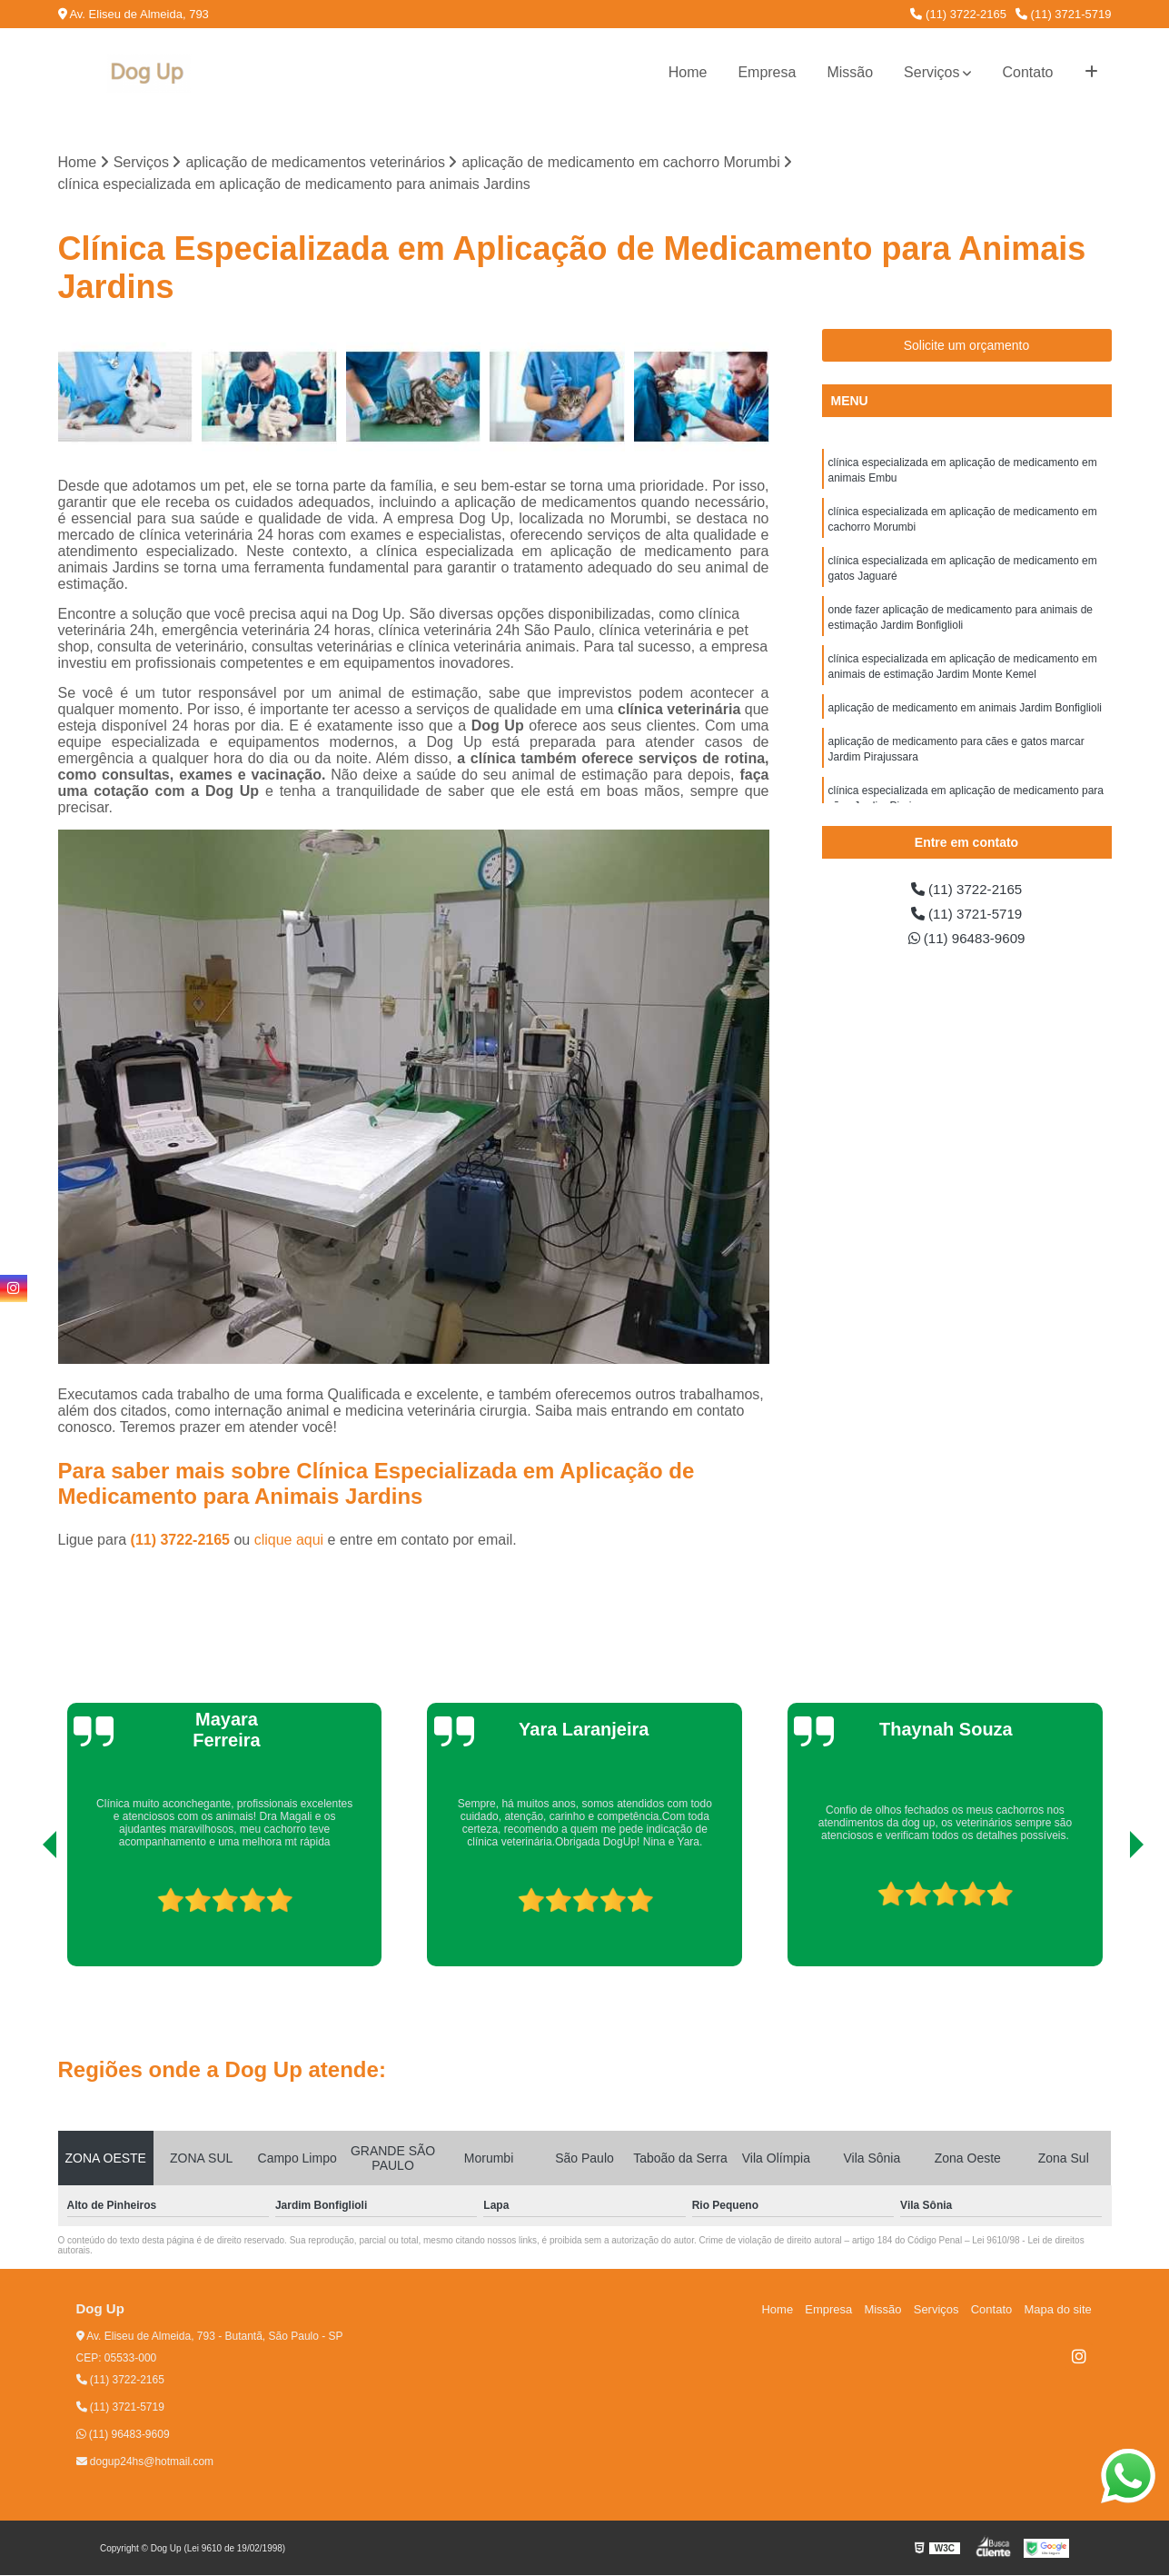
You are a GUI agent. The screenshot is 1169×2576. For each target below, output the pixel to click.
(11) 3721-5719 (1063, 14)
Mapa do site (1059, 2310)
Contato (1027, 72)
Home (688, 72)
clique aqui (289, 1540)
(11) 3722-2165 (958, 14)
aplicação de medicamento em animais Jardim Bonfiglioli (965, 717)
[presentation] (24, 1915)
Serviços (931, 72)
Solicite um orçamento (967, 346)
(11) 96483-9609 (967, 941)
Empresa (767, 72)
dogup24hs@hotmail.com (145, 2462)
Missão (850, 72)
